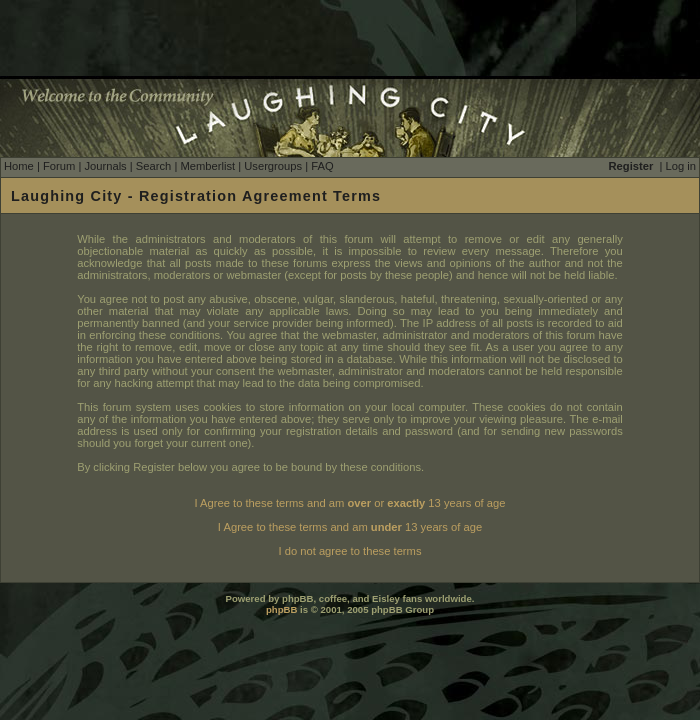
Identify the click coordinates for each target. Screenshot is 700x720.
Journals (105, 166)
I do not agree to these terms (349, 551)
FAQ (322, 166)
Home (19, 166)
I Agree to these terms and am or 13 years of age (350, 503)
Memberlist (207, 166)
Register (631, 166)
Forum (59, 166)
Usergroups (273, 166)
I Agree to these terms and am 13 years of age (350, 527)
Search (153, 166)
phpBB (281, 609)
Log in (681, 166)
